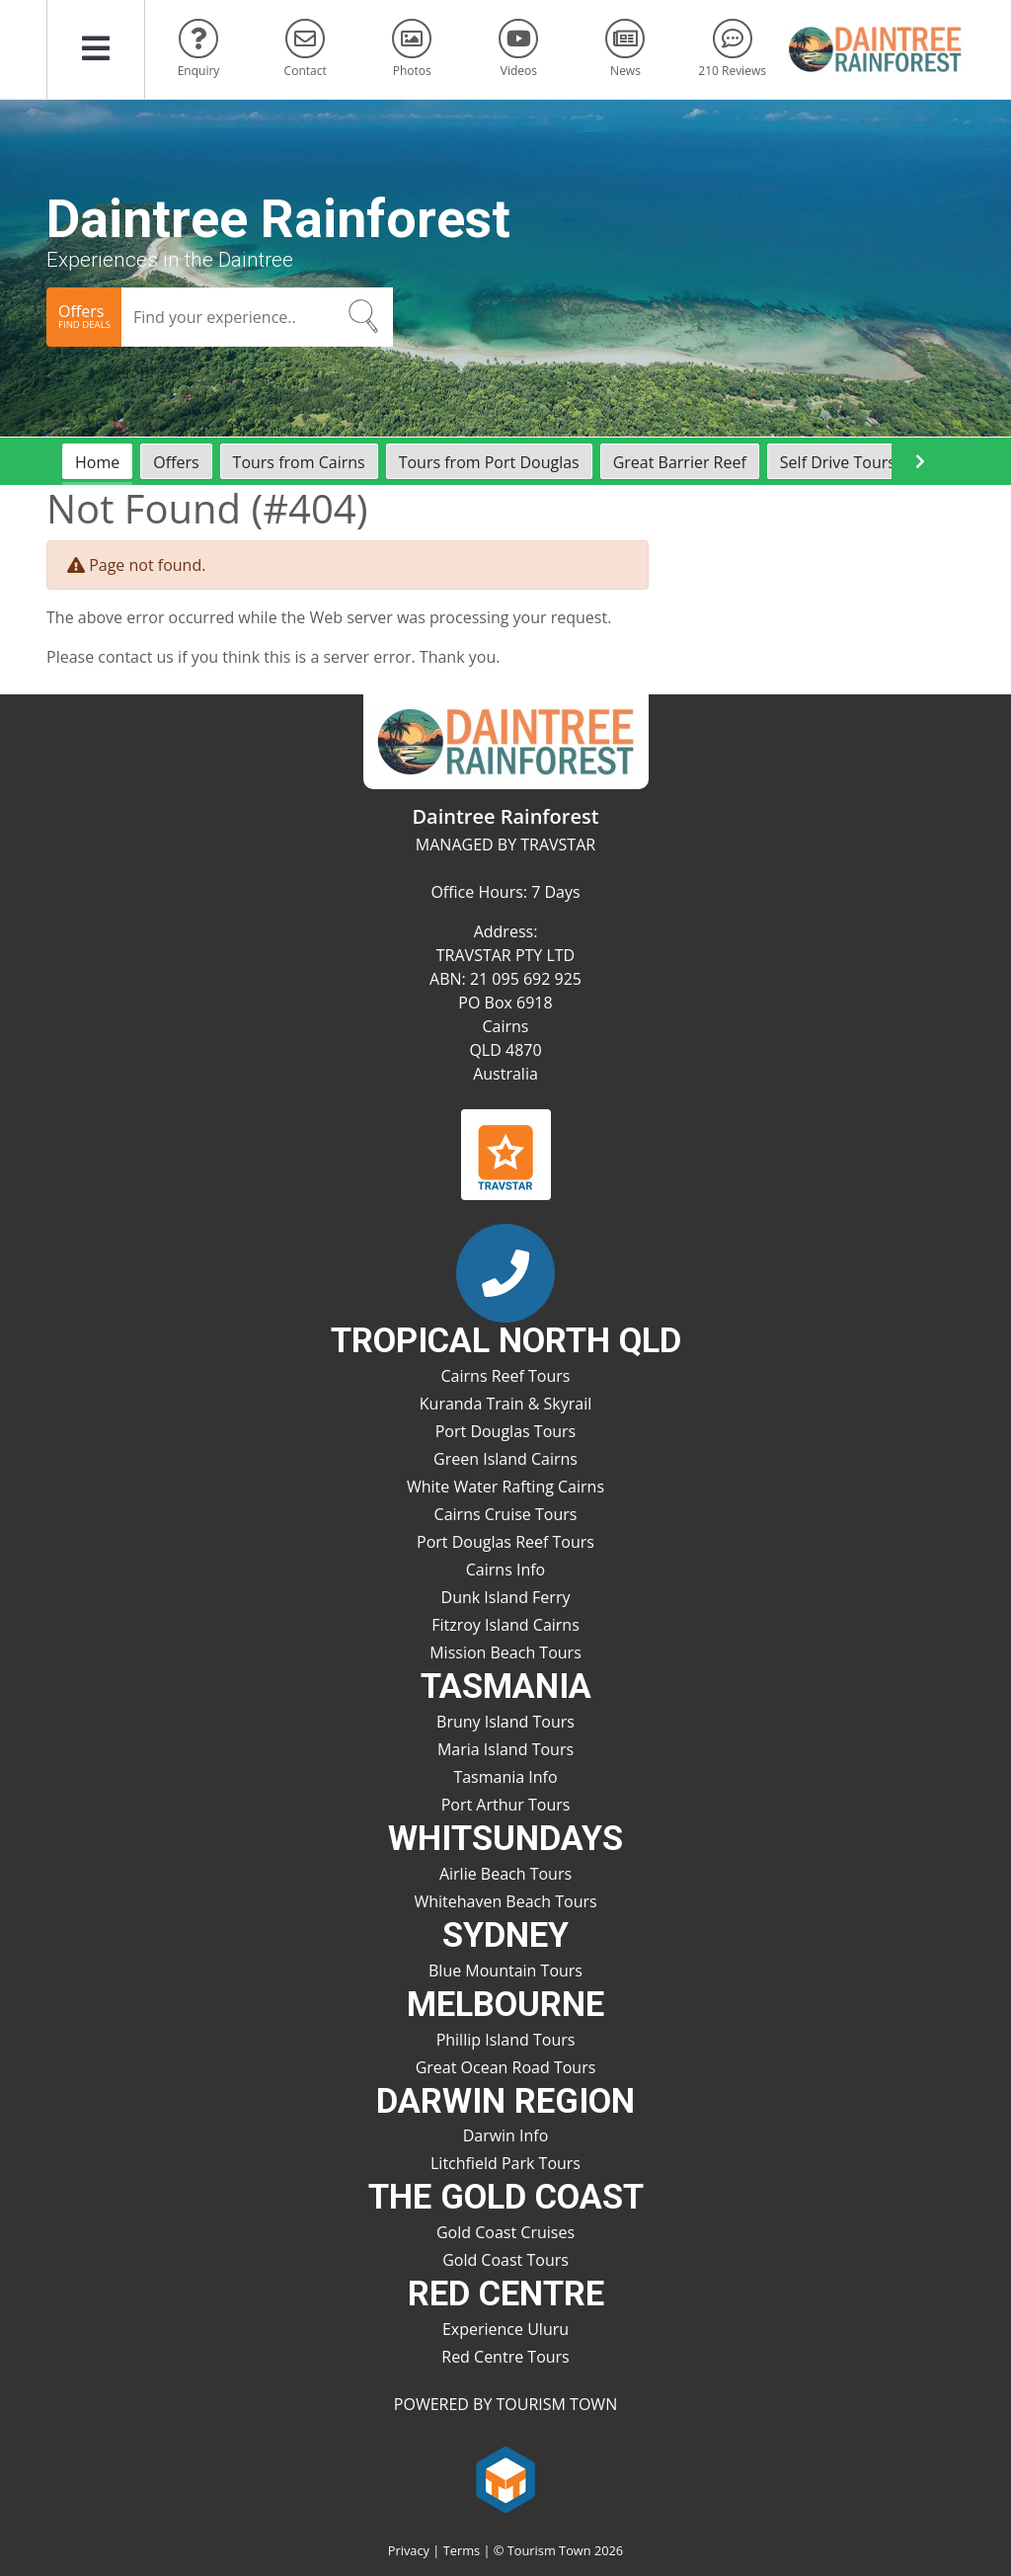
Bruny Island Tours (505, 1721)
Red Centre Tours (505, 2357)
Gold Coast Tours (505, 2260)
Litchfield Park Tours (505, 2163)
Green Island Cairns (505, 1459)
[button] (96, 49)
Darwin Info (506, 2135)
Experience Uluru (505, 2329)
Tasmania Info (505, 1777)
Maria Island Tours (505, 1749)
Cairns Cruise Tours (506, 1514)
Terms (461, 2550)
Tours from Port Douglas (489, 462)
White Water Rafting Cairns (505, 1486)
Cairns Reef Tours (506, 1376)
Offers (175, 462)
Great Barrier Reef (679, 462)
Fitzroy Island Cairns (505, 1625)
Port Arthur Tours (506, 1804)
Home (97, 462)
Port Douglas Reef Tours (505, 1542)
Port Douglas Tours (506, 1431)
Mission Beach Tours (505, 1652)
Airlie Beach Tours (505, 1874)
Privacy (408, 2550)
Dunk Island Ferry (506, 1597)
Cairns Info (505, 1569)
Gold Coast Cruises (505, 2232)
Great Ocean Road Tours (506, 2067)
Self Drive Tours (837, 462)
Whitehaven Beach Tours (505, 1901)
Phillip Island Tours (506, 2040)
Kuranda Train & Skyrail (505, 1403)
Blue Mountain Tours (505, 1970)
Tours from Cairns (299, 462)
